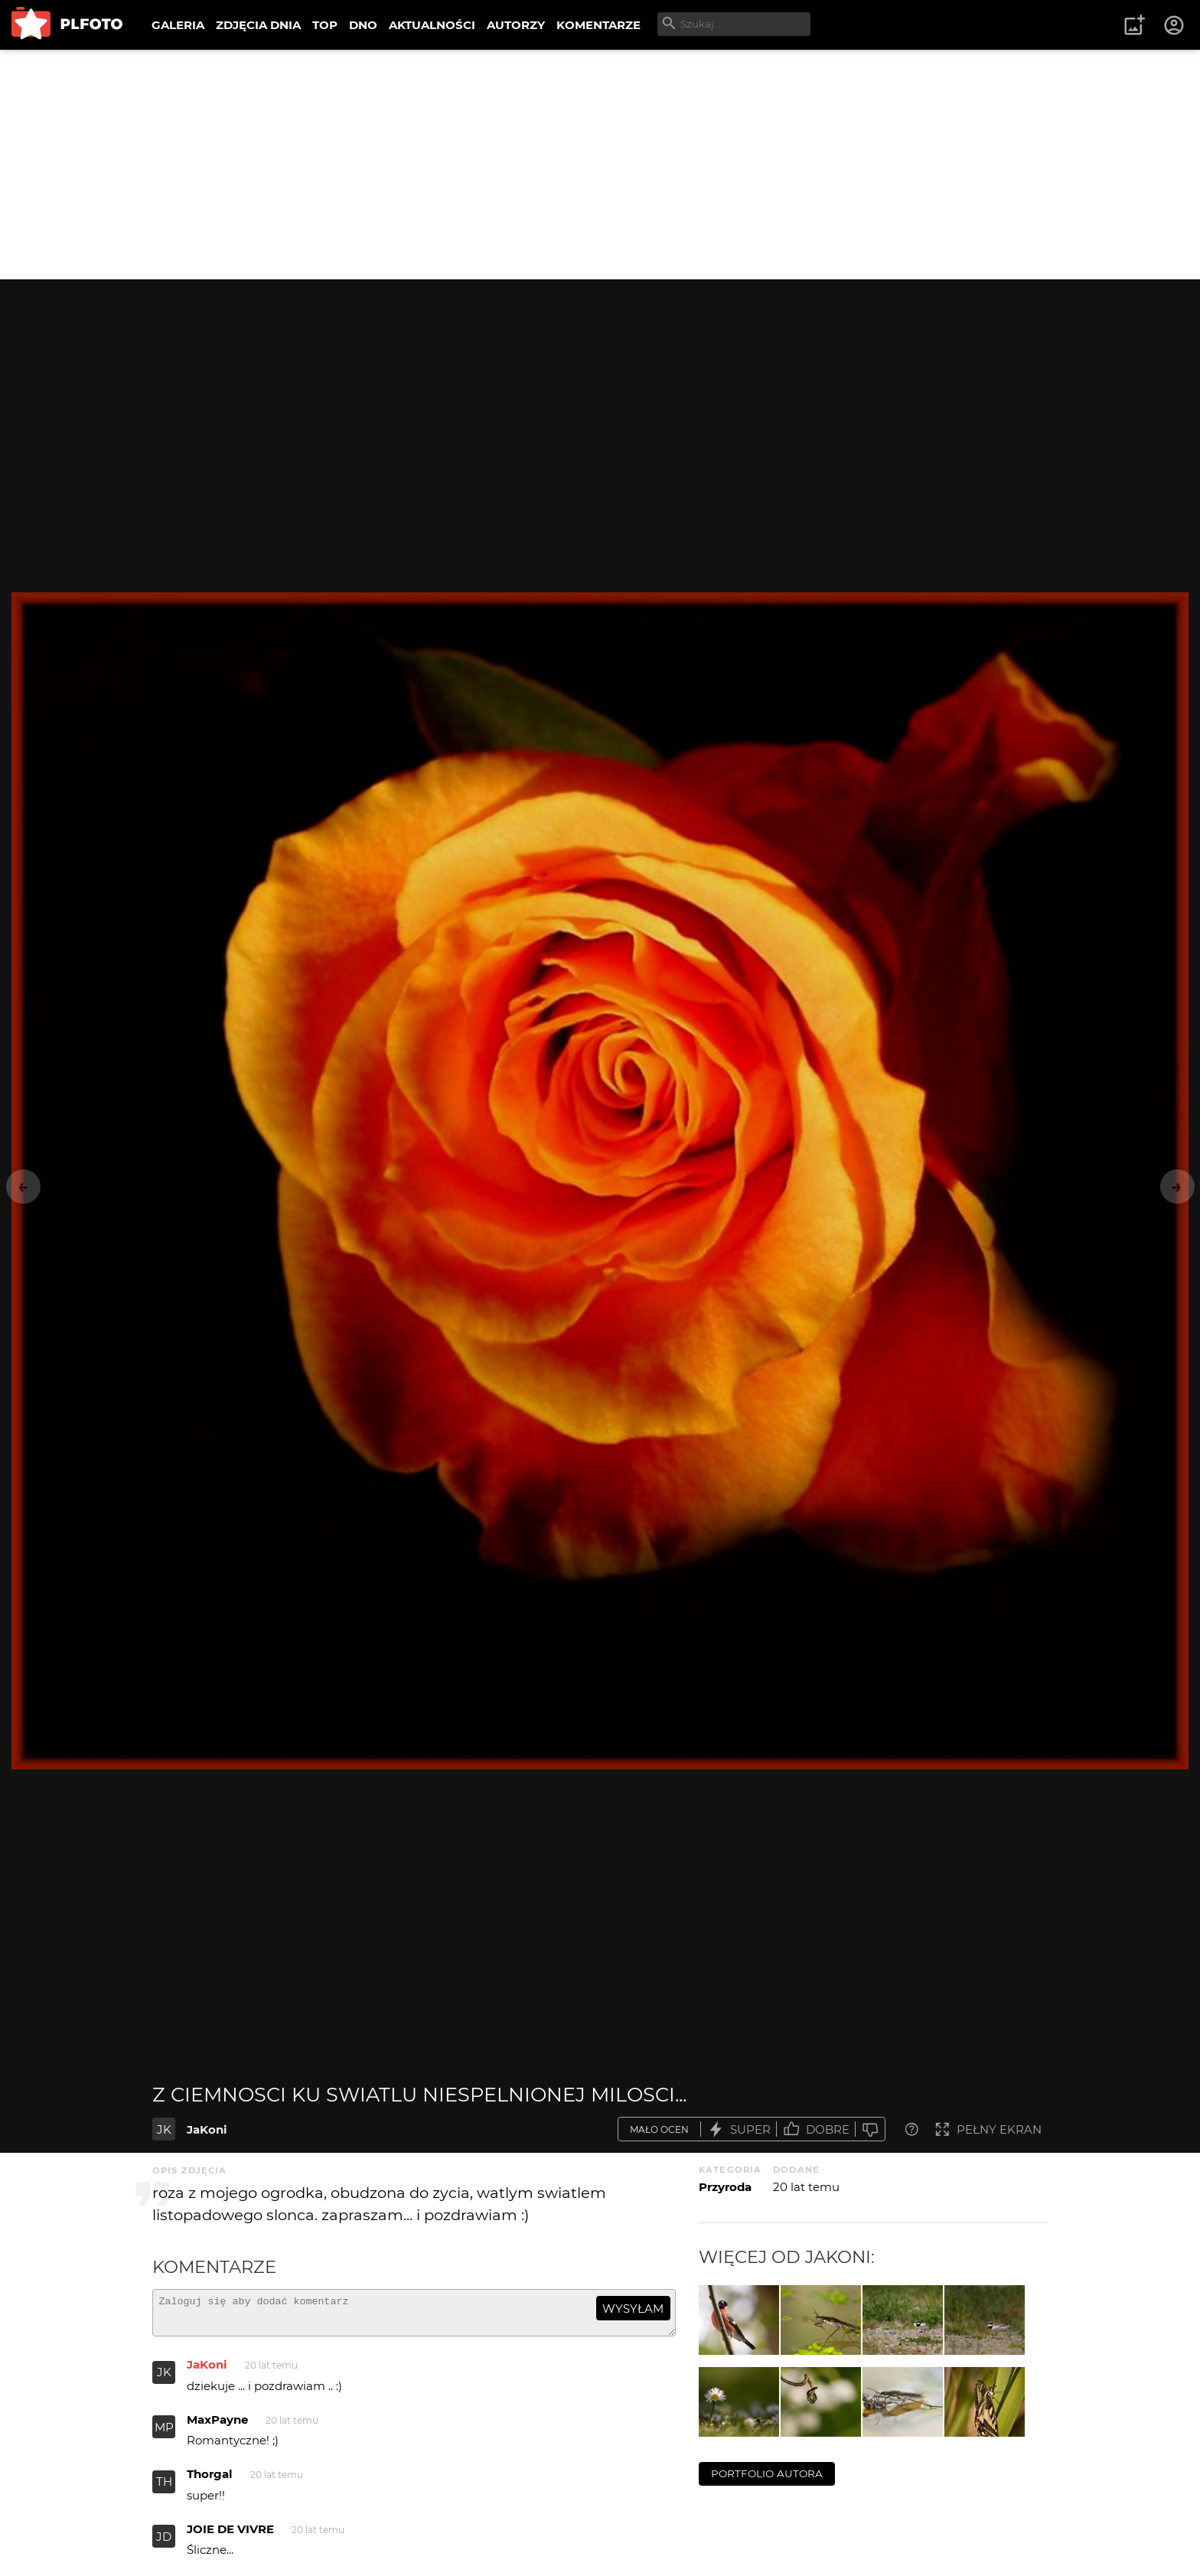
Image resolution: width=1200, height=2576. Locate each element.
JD (163, 2543)
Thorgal (210, 2480)
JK (164, 2129)
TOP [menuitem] (325, 25)
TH (164, 2488)
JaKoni (207, 2129)
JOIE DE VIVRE (230, 2536)
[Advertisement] (600, 164)
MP (164, 2434)
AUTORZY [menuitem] (516, 25)
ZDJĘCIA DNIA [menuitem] (258, 25)
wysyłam (633, 2308)
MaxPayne (217, 2426)
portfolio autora (767, 2473)
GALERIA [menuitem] (178, 25)
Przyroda (725, 2187)
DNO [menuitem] (363, 25)
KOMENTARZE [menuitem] (598, 25)
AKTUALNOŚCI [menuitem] (432, 25)
